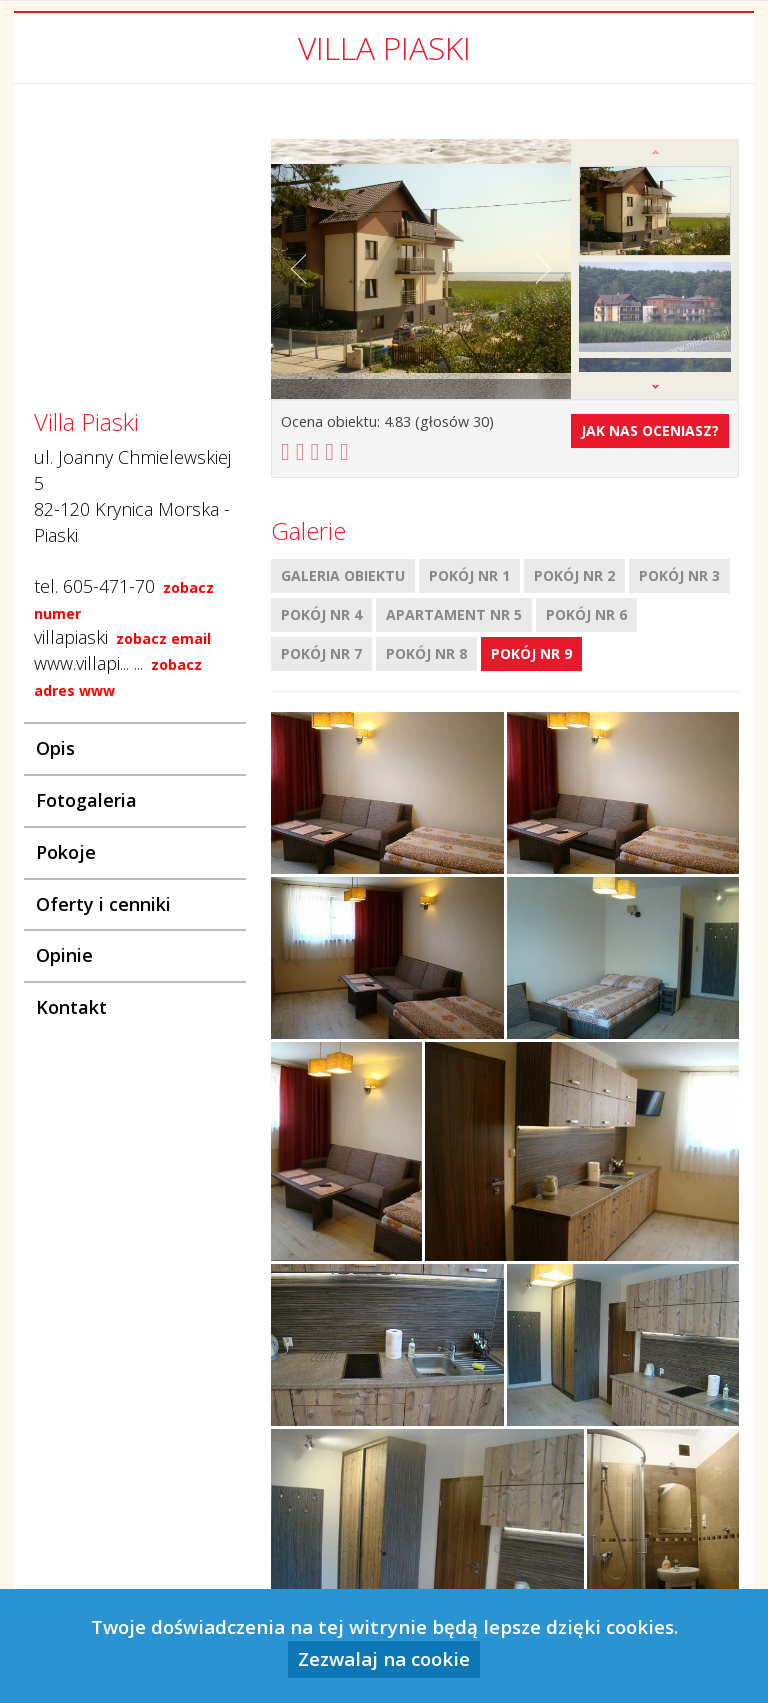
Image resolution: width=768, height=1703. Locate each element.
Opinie (64, 955)
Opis (55, 748)
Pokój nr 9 (531, 653)
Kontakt (71, 1007)
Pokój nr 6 (586, 614)
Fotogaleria (86, 800)
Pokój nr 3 (679, 575)
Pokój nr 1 (469, 575)
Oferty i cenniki (103, 904)
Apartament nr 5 (454, 614)
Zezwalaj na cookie (384, 1658)
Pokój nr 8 (426, 653)
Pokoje (66, 852)
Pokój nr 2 (574, 575)
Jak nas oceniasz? (650, 430)
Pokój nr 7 (321, 653)
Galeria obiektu (343, 575)
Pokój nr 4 (321, 614)
